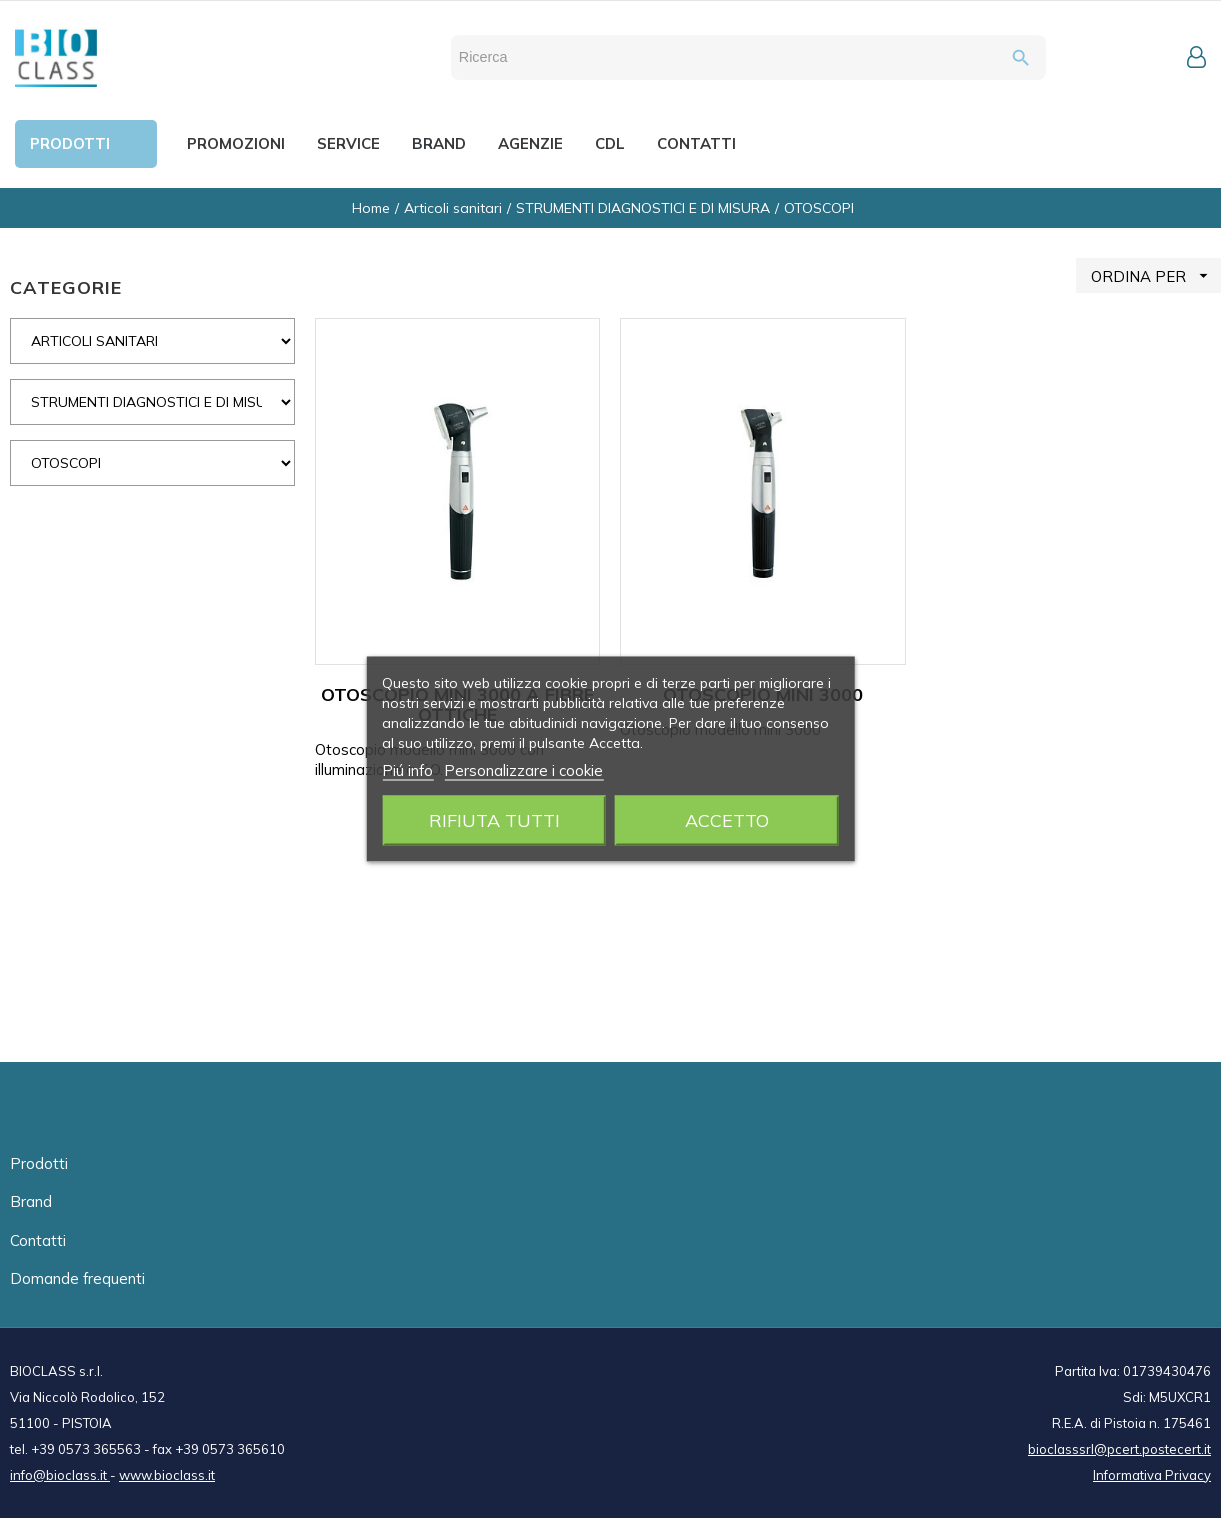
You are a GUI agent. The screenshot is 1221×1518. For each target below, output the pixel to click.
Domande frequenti (77, 1278)
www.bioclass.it (167, 1475)
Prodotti (39, 1163)
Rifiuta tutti (494, 820)
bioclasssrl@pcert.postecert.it (1119, 1449)
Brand (31, 1201)
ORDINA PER (1156, 275)
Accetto (727, 820)
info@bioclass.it (60, 1475)
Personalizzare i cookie (523, 770)
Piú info (407, 770)
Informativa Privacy (1152, 1475)
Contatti (38, 1240)
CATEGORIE (66, 287)
